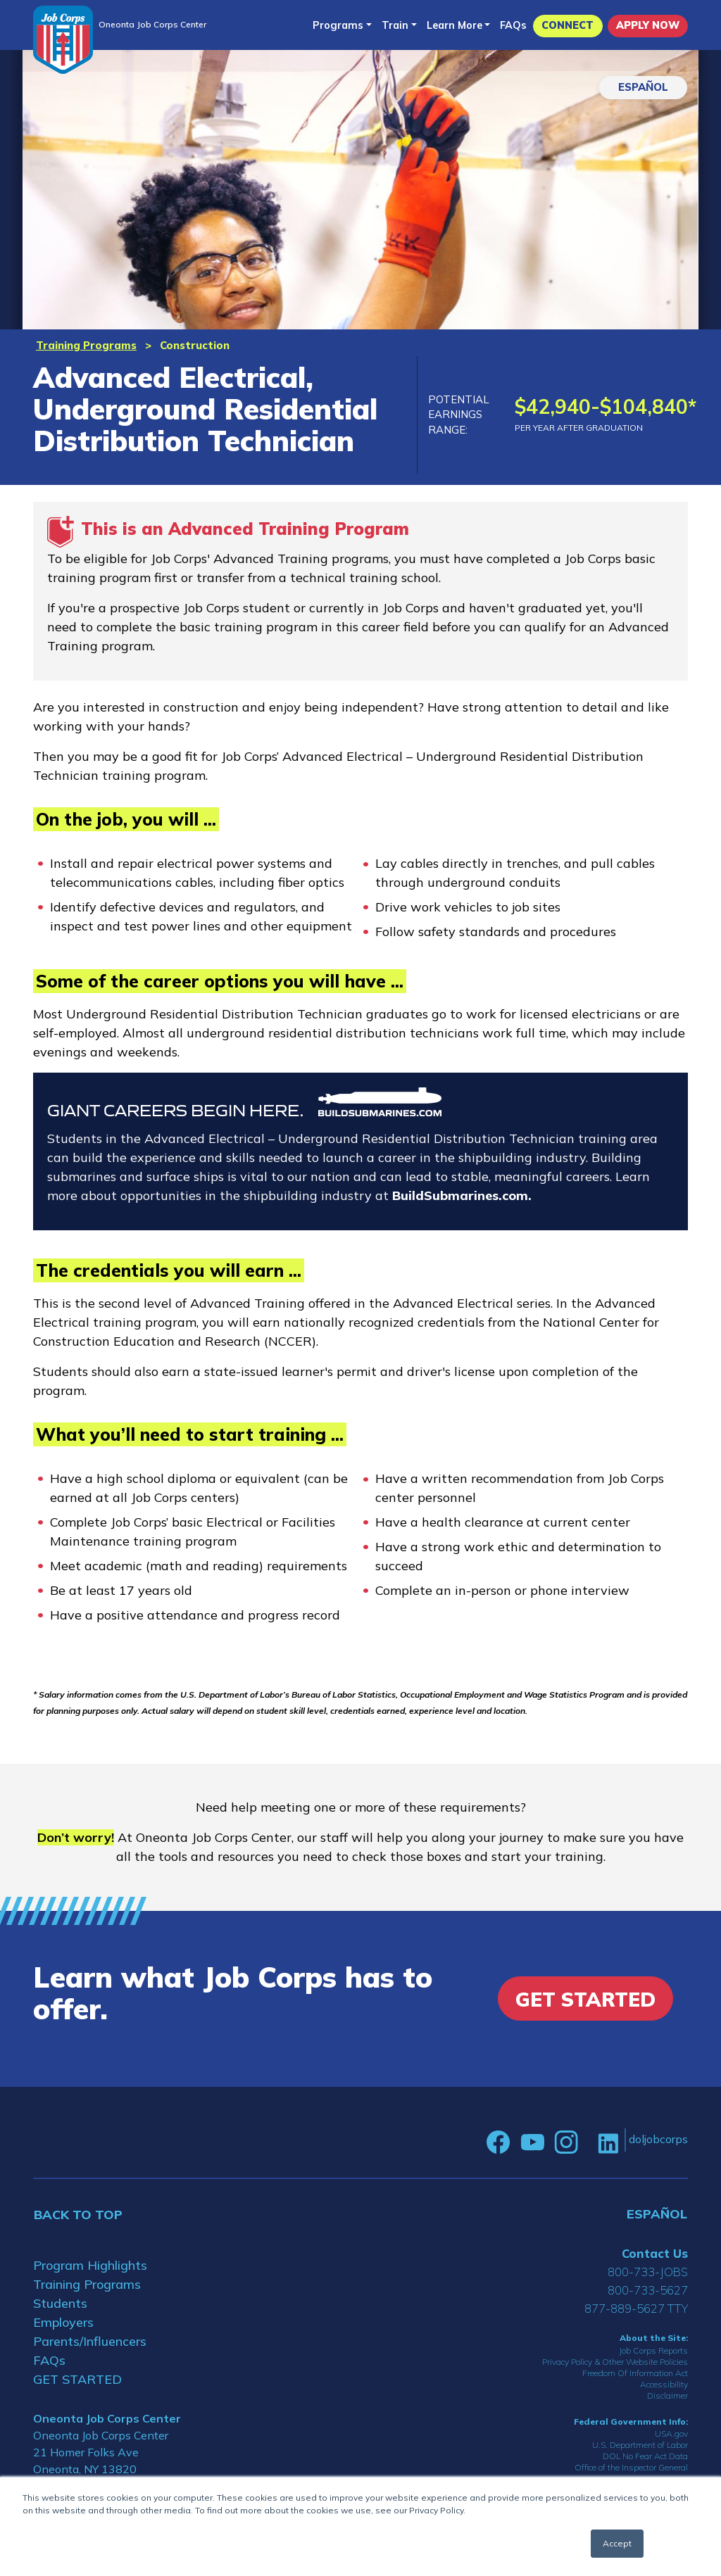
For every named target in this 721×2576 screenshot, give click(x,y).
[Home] (63, 40)
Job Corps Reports (653, 2350)
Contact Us (655, 2253)
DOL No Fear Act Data (645, 2456)
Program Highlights (90, 2265)
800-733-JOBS (648, 2271)
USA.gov (671, 2433)
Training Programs (86, 345)
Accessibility (664, 2384)
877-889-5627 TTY (636, 2308)
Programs (338, 25)
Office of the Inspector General (631, 2467)
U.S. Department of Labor (640, 2444)
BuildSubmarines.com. (462, 1195)
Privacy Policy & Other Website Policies (615, 2361)
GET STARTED (77, 2379)
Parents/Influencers (89, 2341)
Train (395, 25)
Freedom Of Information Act (635, 2373)
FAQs (513, 25)
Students (60, 2303)
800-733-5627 (648, 2290)
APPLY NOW (647, 25)
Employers (63, 2322)
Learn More (454, 25)
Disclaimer (667, 2395)
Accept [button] (617, 2543)
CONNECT (567, 25)
